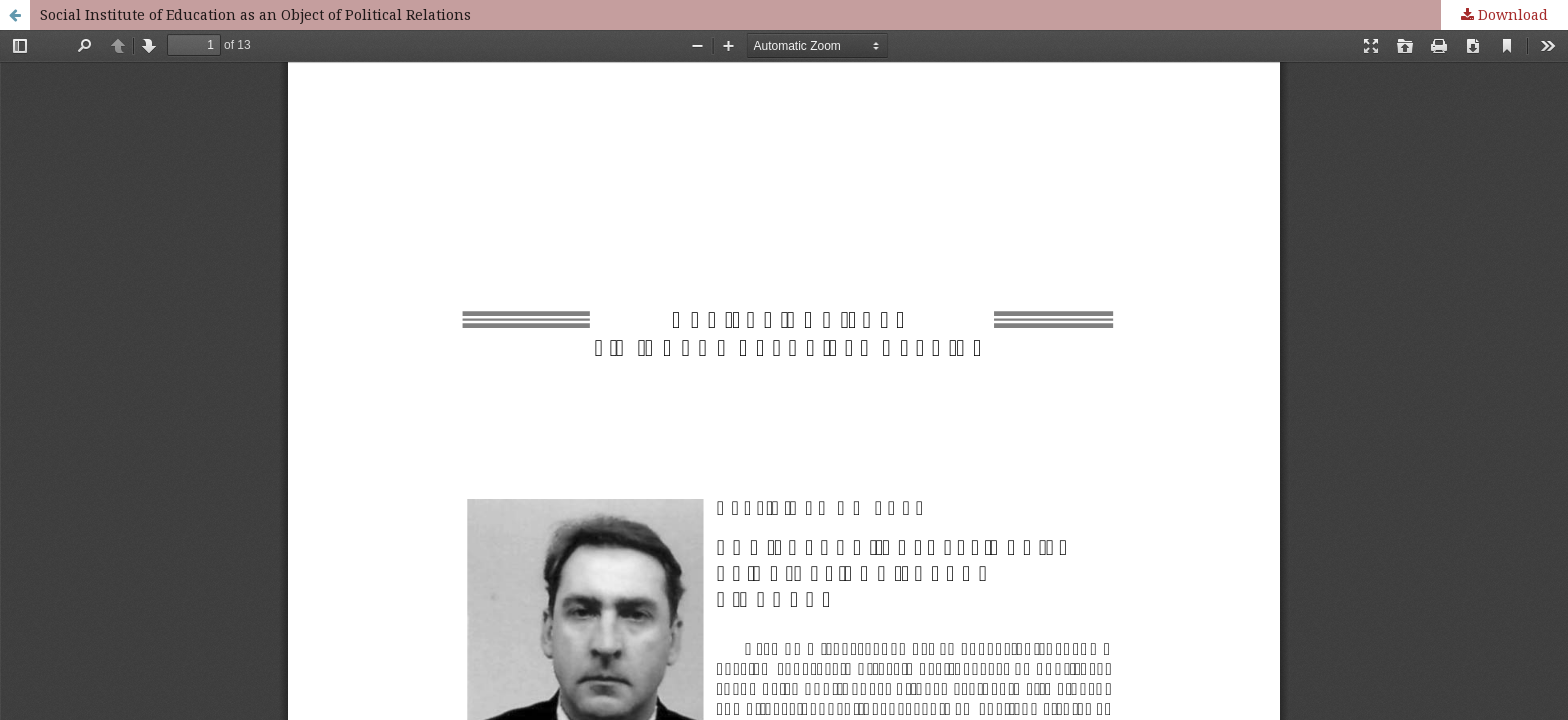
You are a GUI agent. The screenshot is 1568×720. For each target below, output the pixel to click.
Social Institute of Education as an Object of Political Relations (255, 14)
